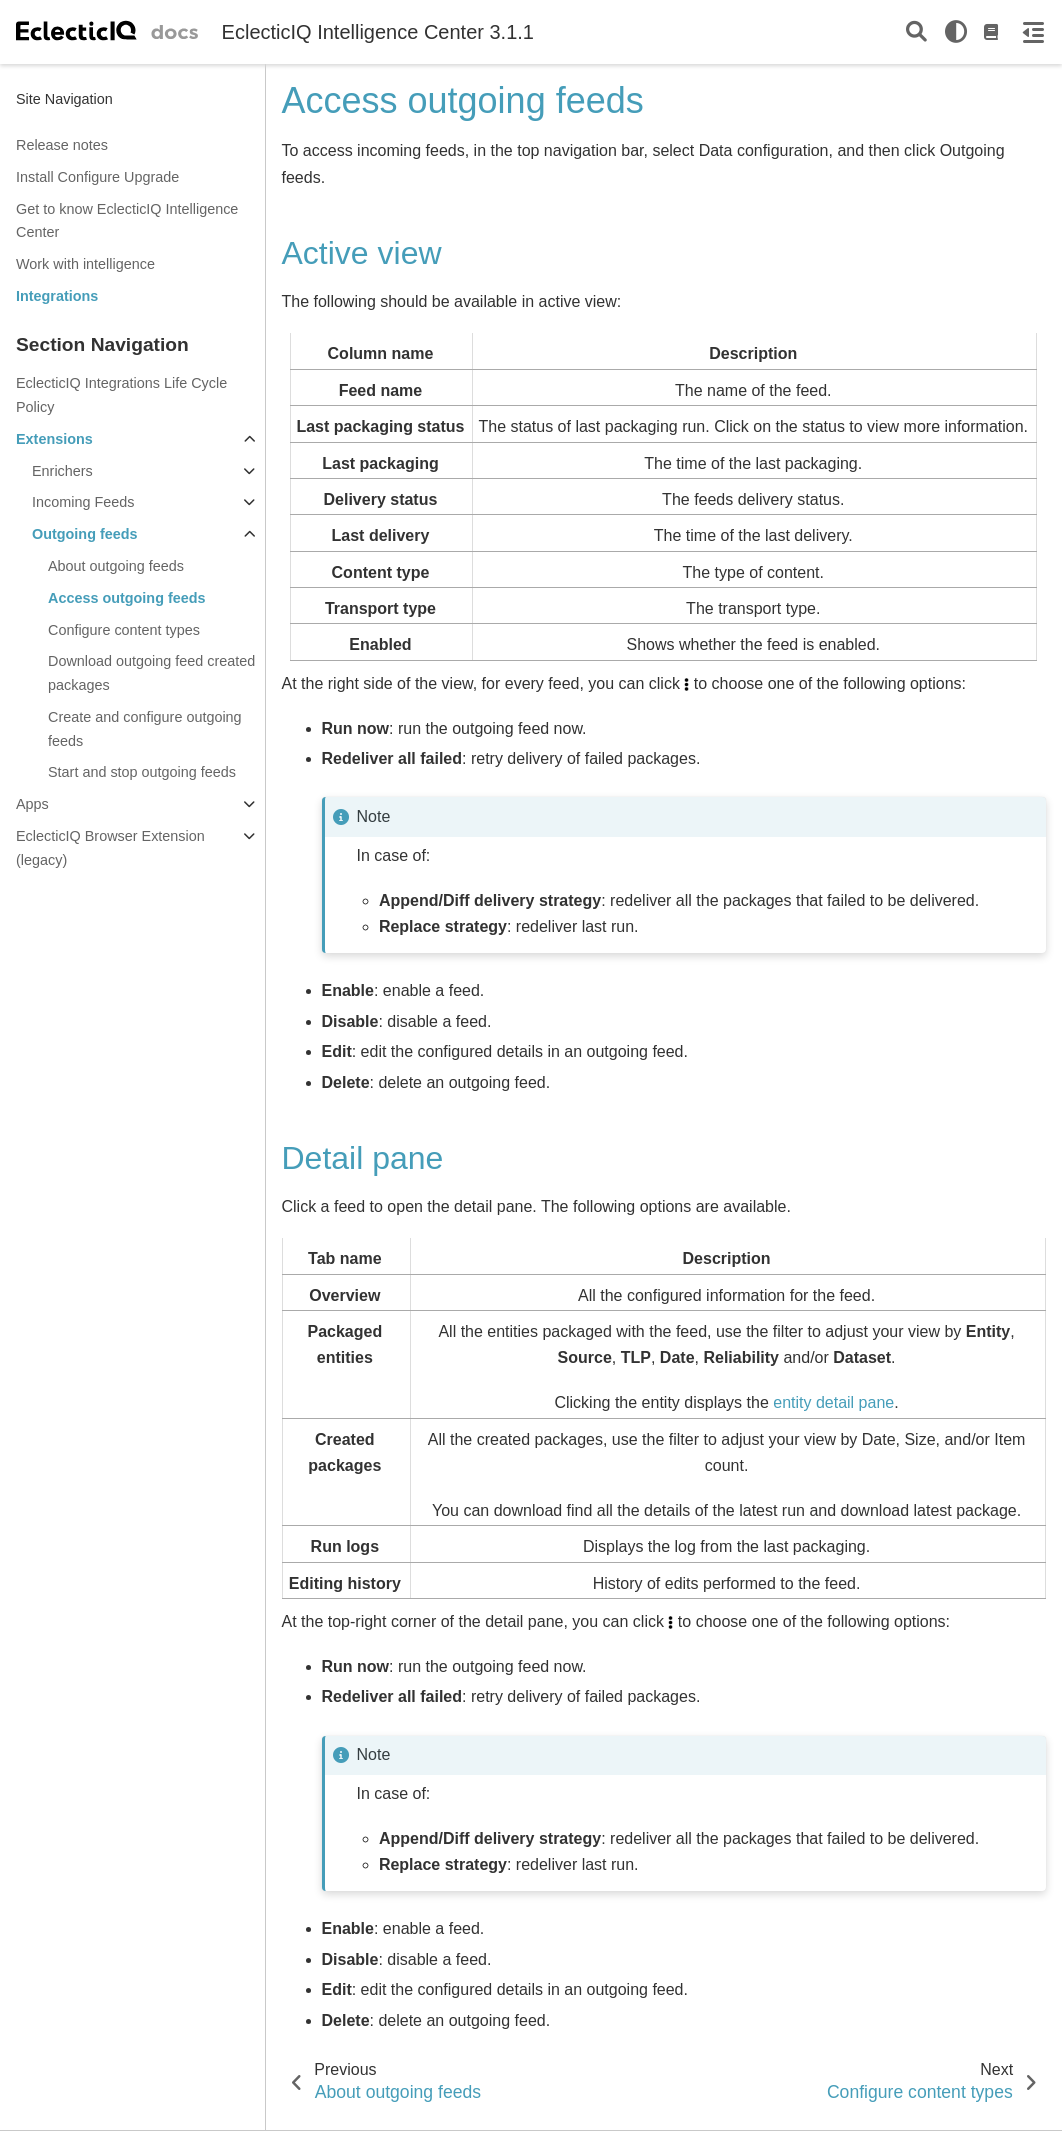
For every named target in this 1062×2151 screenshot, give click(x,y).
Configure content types (124, 630)
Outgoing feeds (85, 534)
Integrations (57, 296)
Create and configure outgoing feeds (145, 729)
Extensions (54, 439)
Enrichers (62, 471)
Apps (32, 804)
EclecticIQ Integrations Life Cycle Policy (121, 395)
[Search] (916, 32)
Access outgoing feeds (127, 598)
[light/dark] (956, 32)
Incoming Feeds (83, 502)
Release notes (62, 145)
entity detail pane (833, 1402)
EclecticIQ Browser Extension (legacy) (110, 848)
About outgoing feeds (116, 566)
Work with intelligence (85, 264)
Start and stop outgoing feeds (142, 772)
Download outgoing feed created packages (151, 673)
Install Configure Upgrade (97, 177)
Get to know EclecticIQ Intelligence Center (127, 221)
